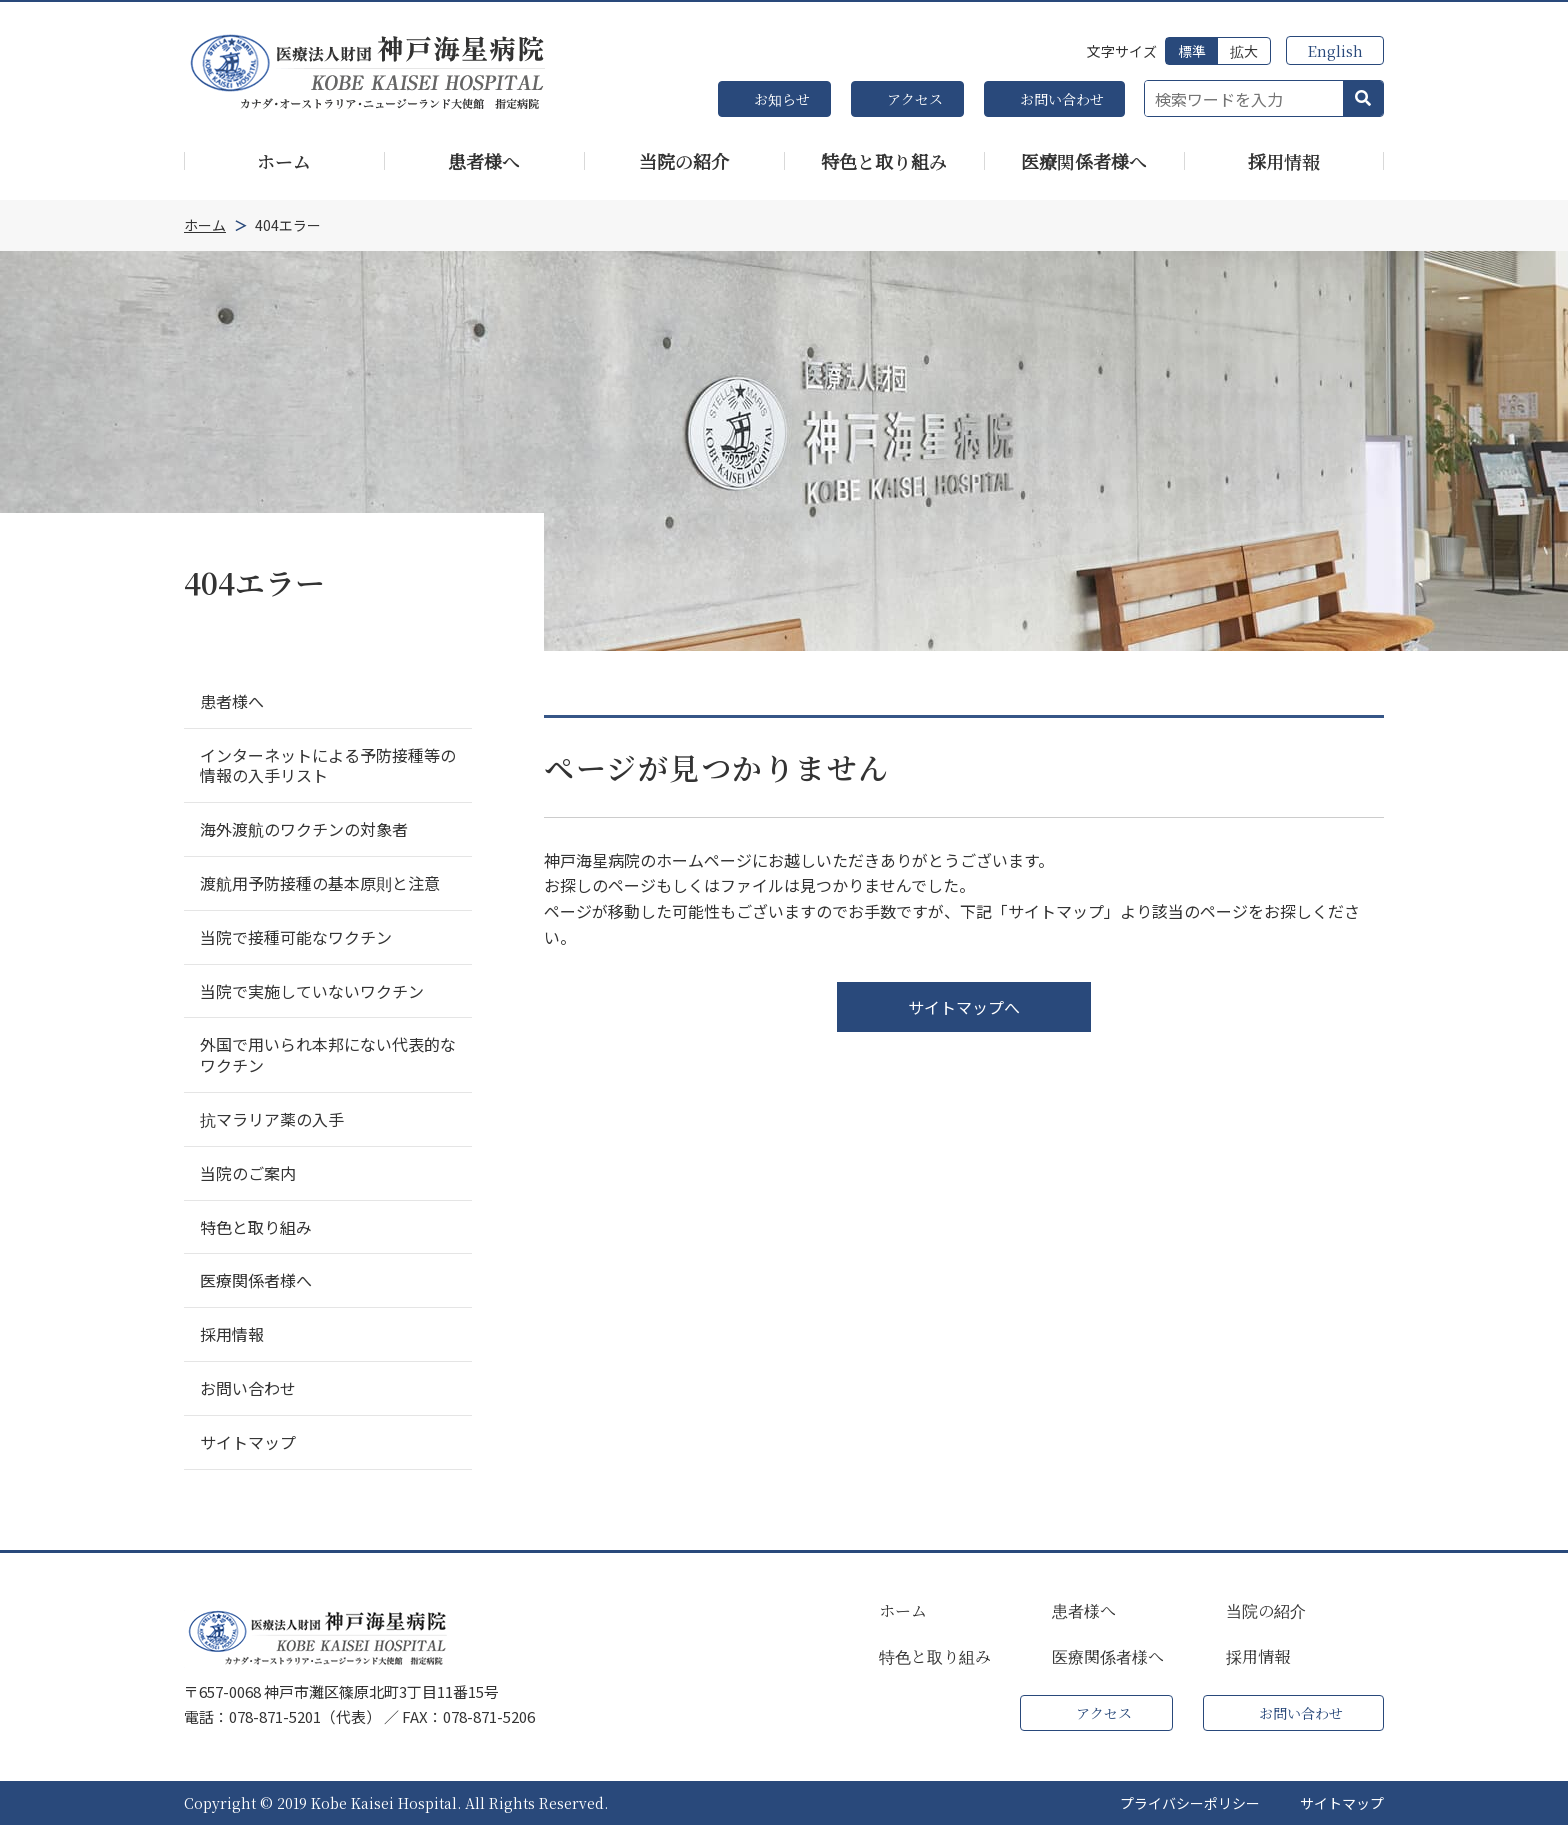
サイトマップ (1342, 1803)
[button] (1363, 99)
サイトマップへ (964, 1007)
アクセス (915, 99)
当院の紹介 (1266, 1611)
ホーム (903, 1611)
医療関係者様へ (1108, 1657)
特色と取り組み (935, 1657)
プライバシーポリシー (1190, 1803)
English (1335, 50)
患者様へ (1084, 1611)
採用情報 (1258, 1657)
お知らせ (782, 99)
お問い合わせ (1062, 99)
